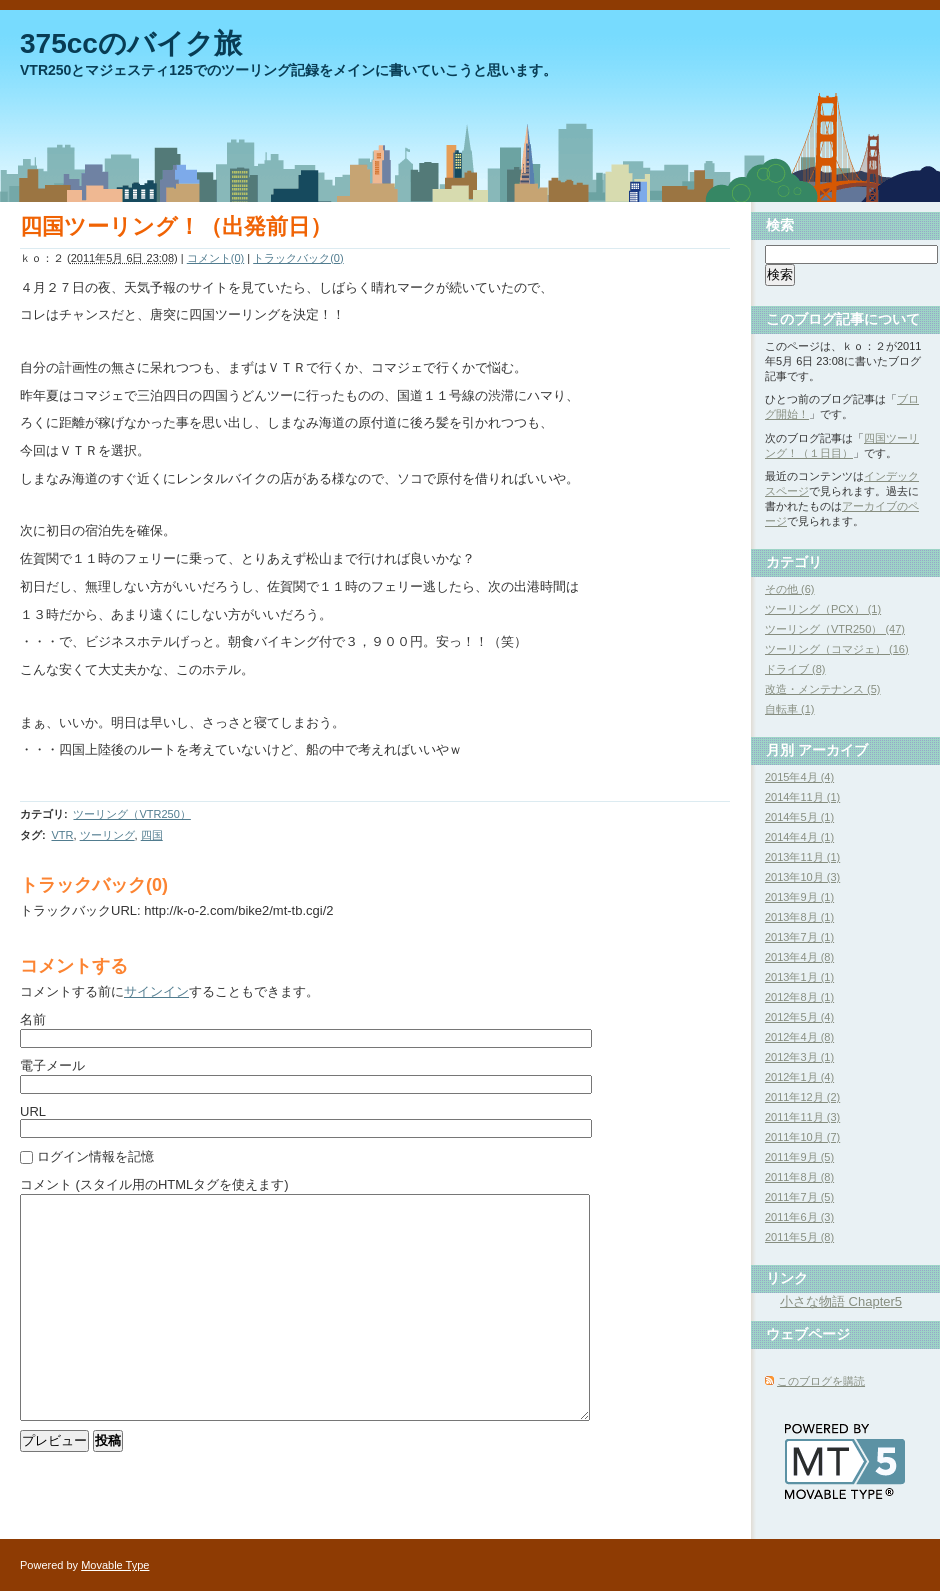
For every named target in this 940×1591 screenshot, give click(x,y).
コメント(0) (215, 258)
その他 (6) (790, 589)
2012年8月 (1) (799, 997)
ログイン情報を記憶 (95, 1156)
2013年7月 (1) (799, 937)
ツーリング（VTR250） (131, 814)
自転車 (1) (790, 709)
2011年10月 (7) (802, 1137)
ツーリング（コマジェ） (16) (837, 649)
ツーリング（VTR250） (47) (835, 629)
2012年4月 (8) (799, 1037)
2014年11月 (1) (802, 797)
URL (33, 1111)
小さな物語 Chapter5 (841, 1301)
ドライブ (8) (795, 669)
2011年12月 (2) (802, 1097)
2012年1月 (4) (799, 1077)
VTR (62, 835)
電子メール (52, 1065)
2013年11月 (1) (802, 857)
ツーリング (107, 835)
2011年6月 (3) (799, 1217)
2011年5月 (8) (799, 1237)
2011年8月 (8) (799, 1177)
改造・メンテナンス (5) (823, 689)
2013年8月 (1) (799, 917)
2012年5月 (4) (799, 1017)
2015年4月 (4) (799, 777)
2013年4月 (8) (799, 957)
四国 (152, 835)
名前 (33, 1019)
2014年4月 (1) (799, 837)
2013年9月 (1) (799, 897)
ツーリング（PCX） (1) (823, 609)
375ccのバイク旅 (131, 43)
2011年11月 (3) (802, 1117)
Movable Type (115, 1565)
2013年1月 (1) (799, 977)
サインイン (156, 991)
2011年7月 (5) (799, 1197)
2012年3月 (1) (799, 1057)
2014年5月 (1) (799, 817)
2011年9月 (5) (799, 1157)
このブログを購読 (821, 1381)
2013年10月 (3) (802, 877)
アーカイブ (833, 750)
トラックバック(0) (298, 258)
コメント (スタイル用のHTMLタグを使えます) (154, 1184)
